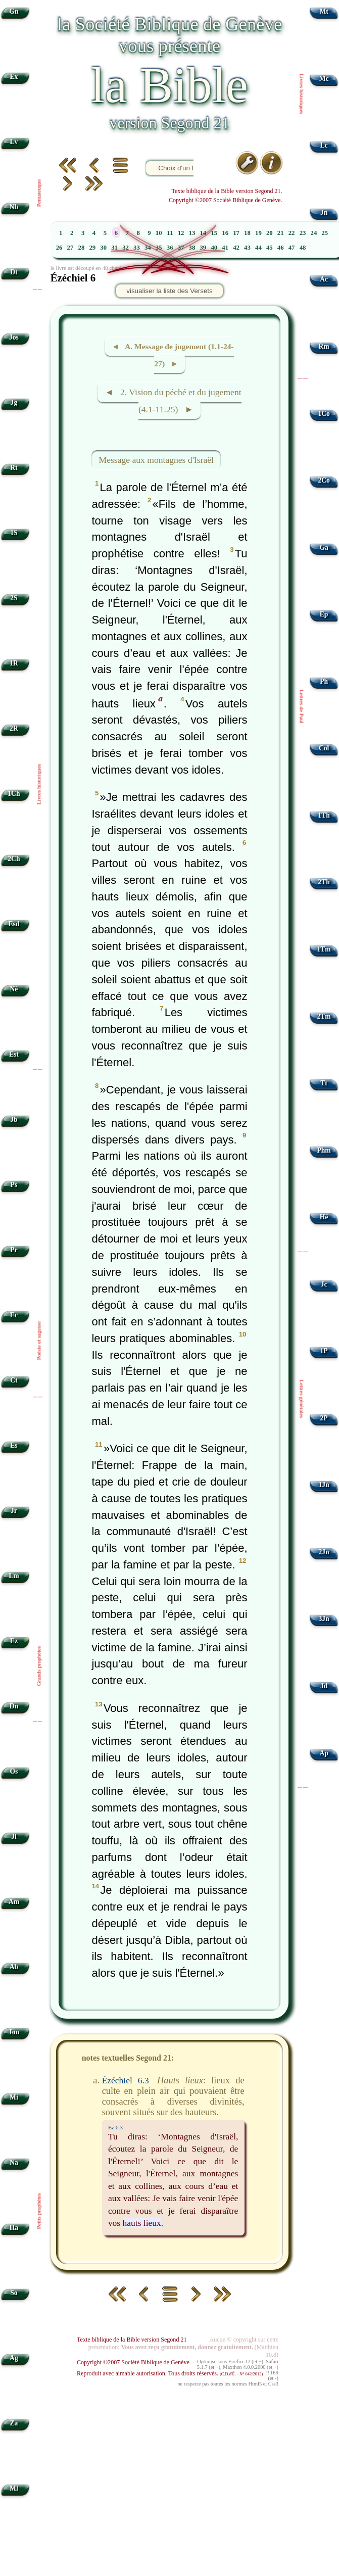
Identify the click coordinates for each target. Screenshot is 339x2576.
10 (159, 232)
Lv (14, 142)
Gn (13, 11)
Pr (13, 1250)
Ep (324, 614)
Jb (13, 1119)
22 (291, 232)
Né (14, 989)
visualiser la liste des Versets (169, 291)
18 (247, 232)
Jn (323, 212)
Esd (13, 924)
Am (14, 1901)
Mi (14, 2097)
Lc (324, 145)
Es (13, 1445)
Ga (323, 547)
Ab (14, 1967)
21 (280, 232)
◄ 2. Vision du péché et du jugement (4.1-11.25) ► (173, 401)
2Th (323, 882)
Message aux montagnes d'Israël (156, 460)
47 (291, 247)
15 (214, 232)
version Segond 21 (169, 123)
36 (170, 247)
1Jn (324, 1485)
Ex (14, 76)
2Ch (14, 859)
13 (192, 232)
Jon (14, 2032)
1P (324, 1351)
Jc (324, 1284)
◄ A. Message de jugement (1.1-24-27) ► (173, 355)
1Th (323, 815)
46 (280, 247)
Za (14, 2423)
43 (247, 247)
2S (13, 598)
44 (258, 247)
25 (324, 232)
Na (14, 2162)
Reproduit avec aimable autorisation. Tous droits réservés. (170, 2373)
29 (92, 247)
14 (203, 232)
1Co (323, 413)
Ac (324, 279)
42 (236, 247)
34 (147, 247)
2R (14, 728)
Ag (14, 2358)
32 (125, 247)
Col (324, 748)
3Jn (324, 1619)
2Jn (324, 1552)
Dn (14, 1706)
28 (81, 247)
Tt (323, 1083)
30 (103, 247)
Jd (323, 1686)
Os (14, 1771)
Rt (13, 467)
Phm (323, 1150)
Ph (324, 681)
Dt (13, 272)
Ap (323, 1753)
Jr (14, 1510)
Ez (14, 1641)
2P (324, 1418)
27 (70, 247)
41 (225, 247)
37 (181, 247)
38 (192, 247)
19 (258, 232)
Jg (14, 402)
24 (314, 232)
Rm (324, 346)
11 (170, 232)
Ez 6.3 (115, 2127)
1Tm (323, 949)
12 (181, 232)
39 (203, 247)
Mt (323, 11)
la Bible (169, 85)
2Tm (323, 1016)
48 (303, 247)
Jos (14, 337)
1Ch (14, 793)
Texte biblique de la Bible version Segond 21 (132, 2339)
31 (114, 247)
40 (214, 247)
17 (236, 232)
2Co (323, 480)
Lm (14, 1576)
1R (14, 663)
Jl (14, 1836)
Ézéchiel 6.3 (125, 2080)
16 (225, 232)
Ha (14, 2227)
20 (269, 232)
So (13, 2293)
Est (14, 1054)
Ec (14, 1315)
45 (269, 247)
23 (303, 232)
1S (13, 533)
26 (59, 247)
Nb (14, 207)
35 (159, 247)
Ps (14, 1184)
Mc (324, 78)
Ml (14, 2488)
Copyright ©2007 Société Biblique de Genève (133, 2362)
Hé (324, 1217)
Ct (13, 1380)
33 (136, 247)
